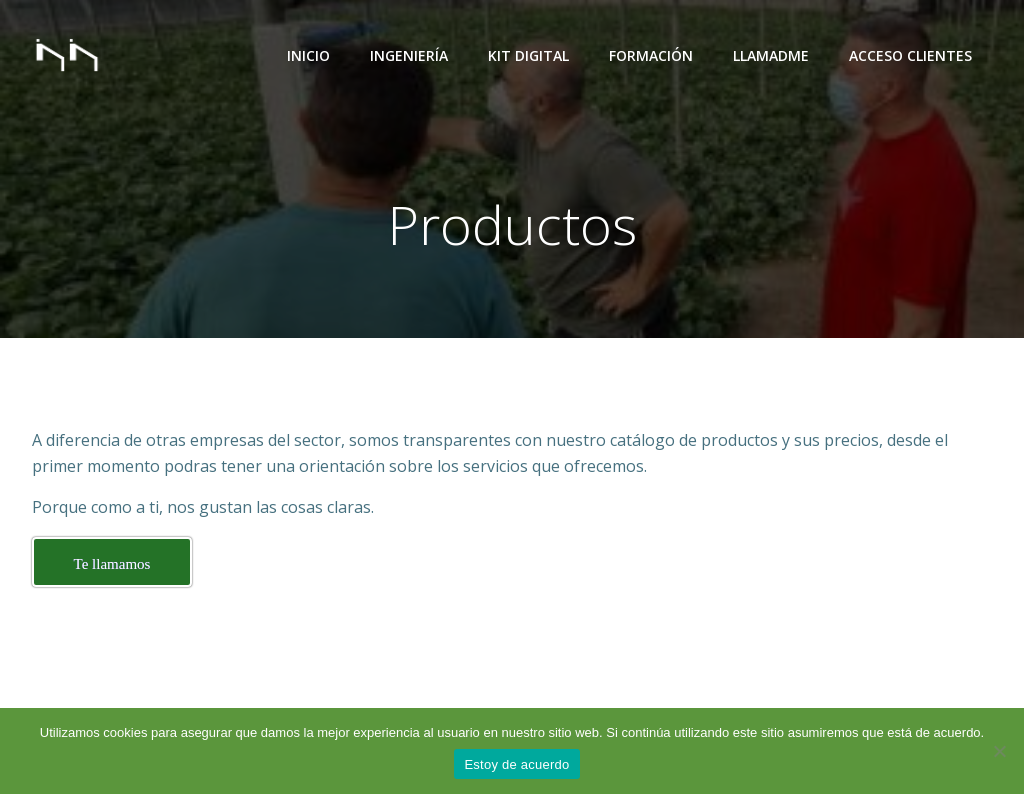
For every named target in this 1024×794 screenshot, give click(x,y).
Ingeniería (409, 55)
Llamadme (771, 55)
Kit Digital (528, 55)
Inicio (308, 55)
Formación (651, 55)
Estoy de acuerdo (516, 764)
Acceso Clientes (910, 55)
